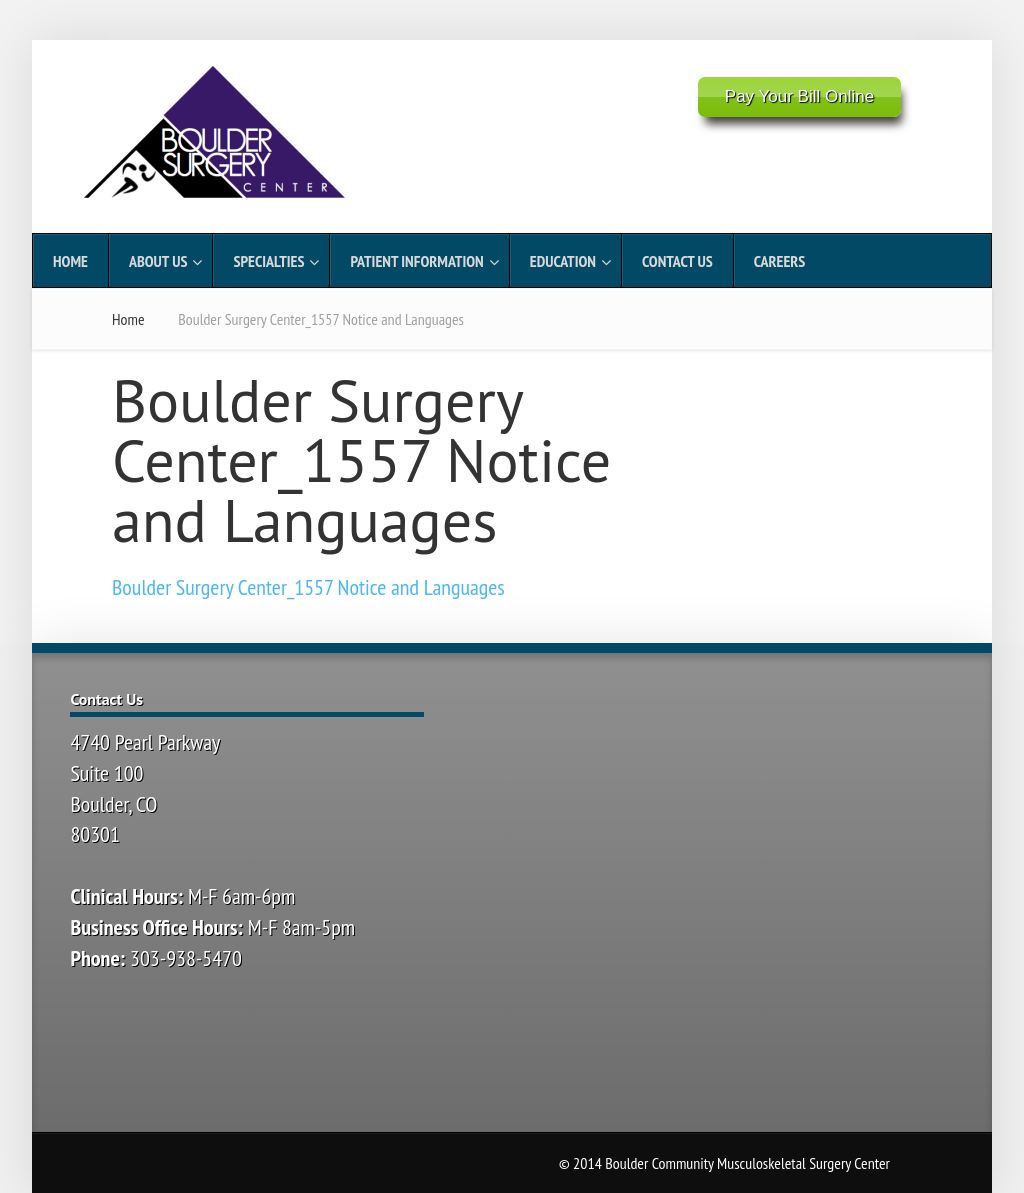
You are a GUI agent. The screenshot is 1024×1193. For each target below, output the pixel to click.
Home (128, 319)
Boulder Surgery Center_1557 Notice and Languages (308, 587)
